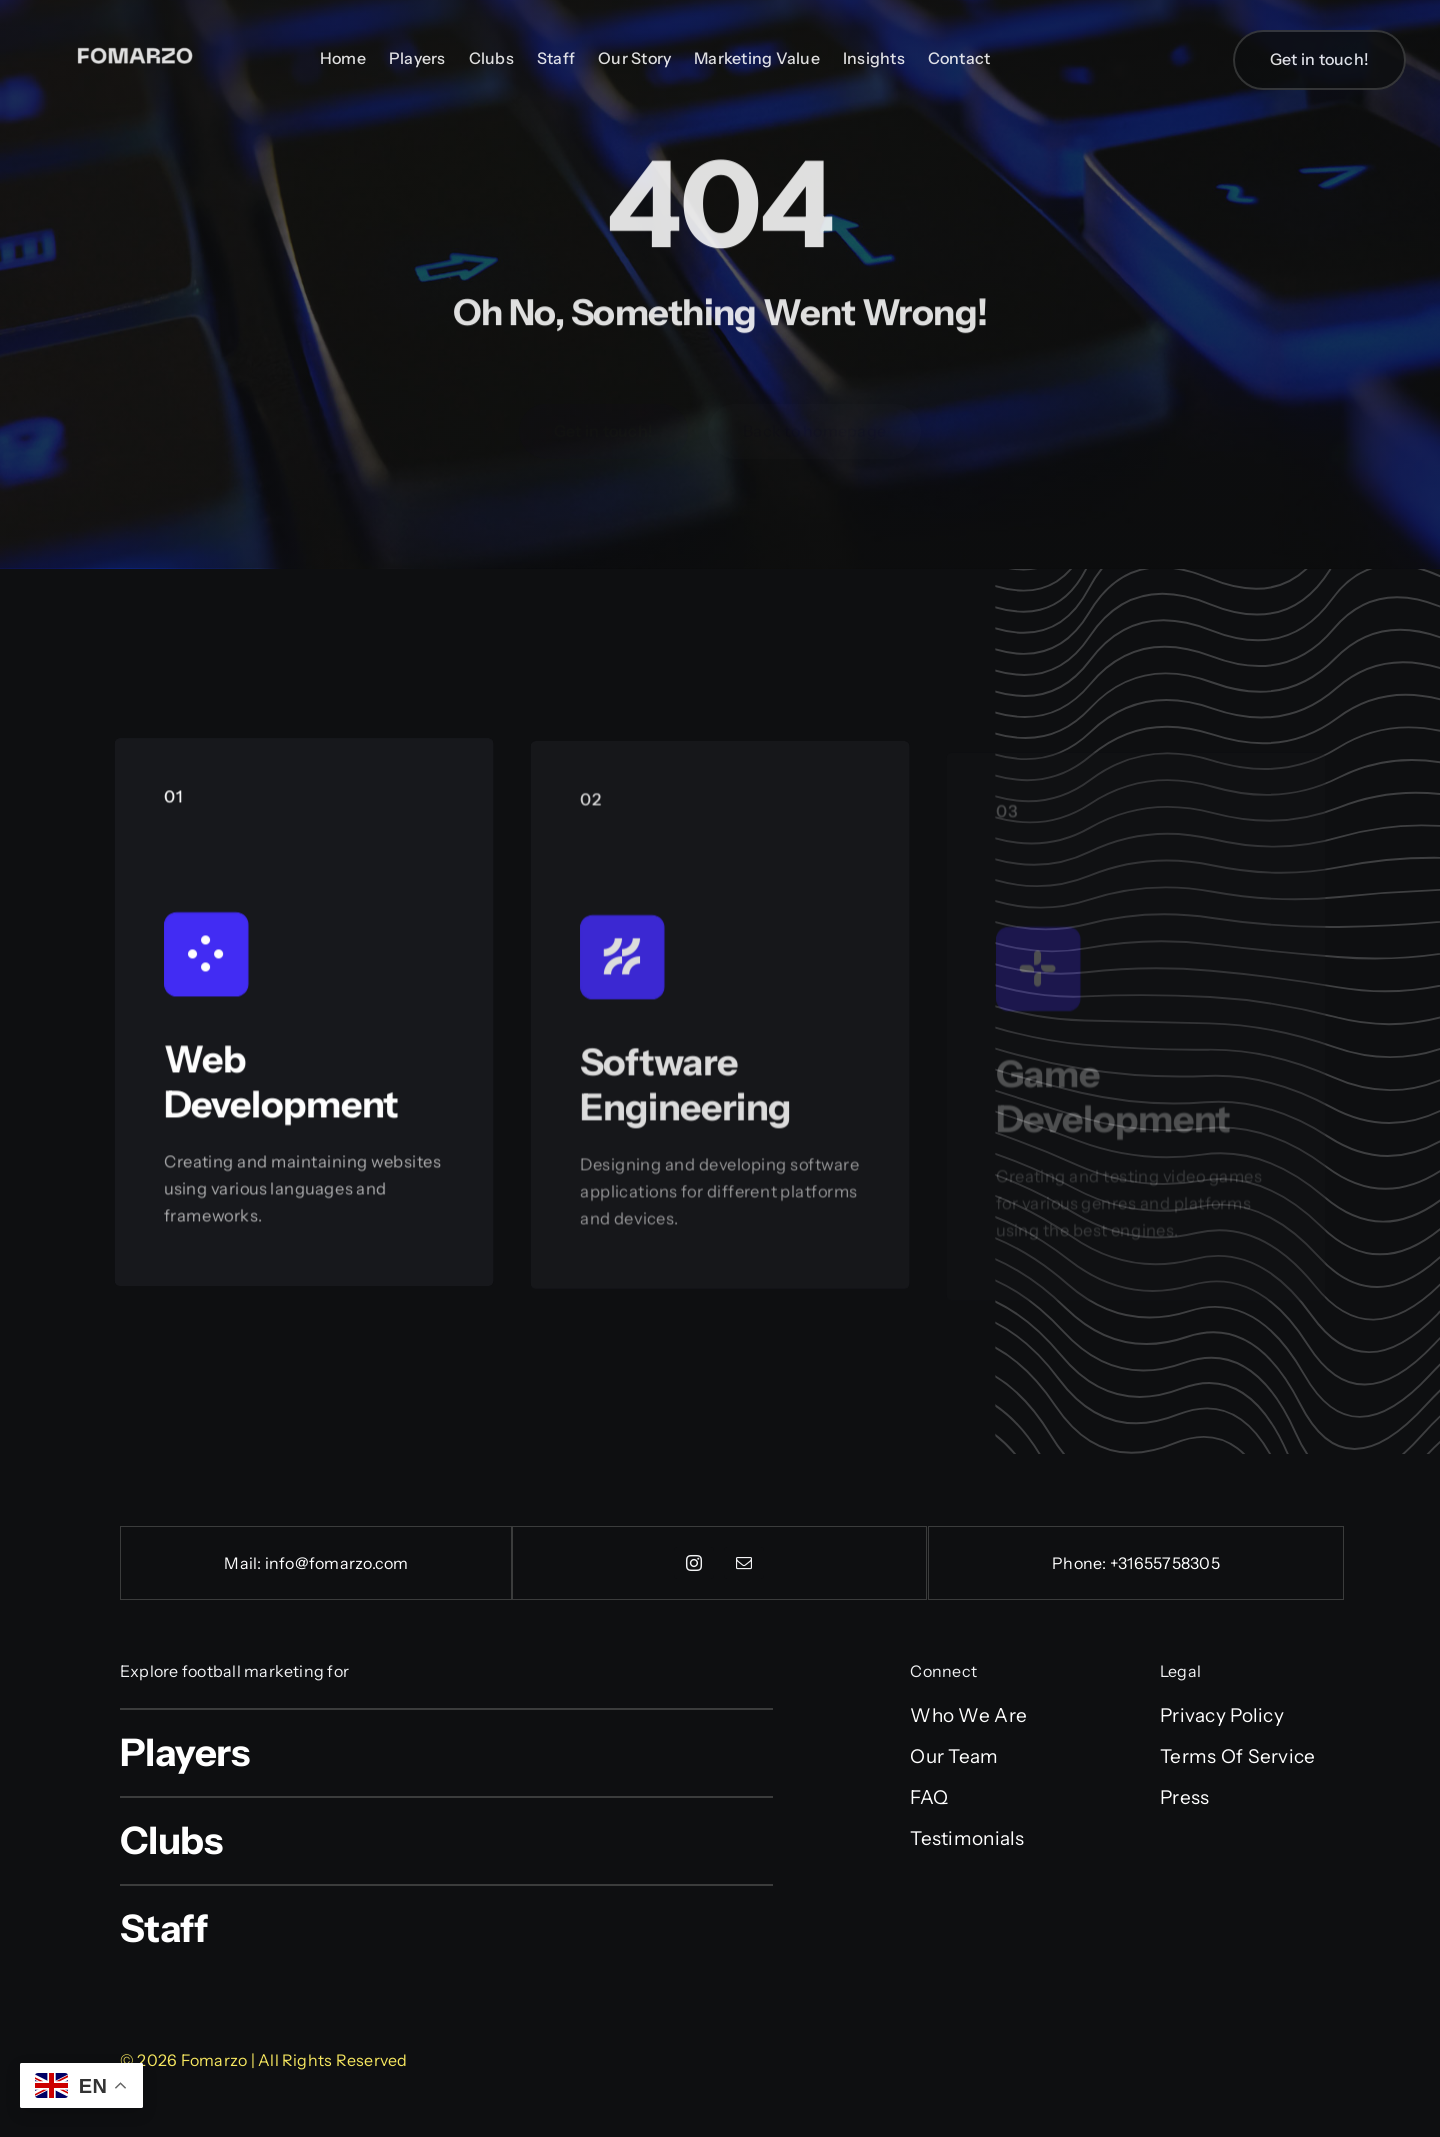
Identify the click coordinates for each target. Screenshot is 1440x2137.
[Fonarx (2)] (135, 37)
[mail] (744, 1563)
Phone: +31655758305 (1136, 1563)
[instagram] (694, 1563)
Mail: (244, 1563)
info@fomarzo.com (337, 1563)
